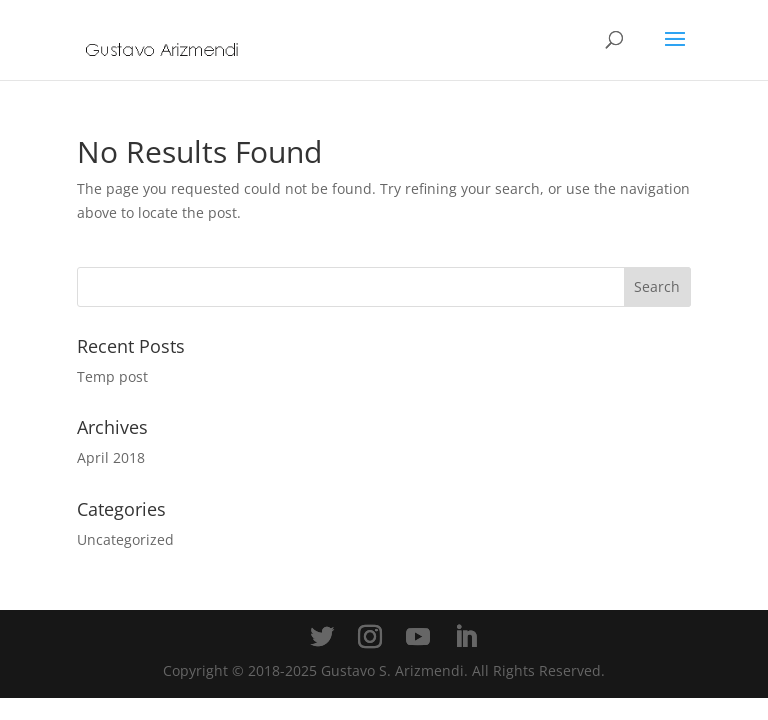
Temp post (112, 376)
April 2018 (111, 457)
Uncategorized (125, 539)
